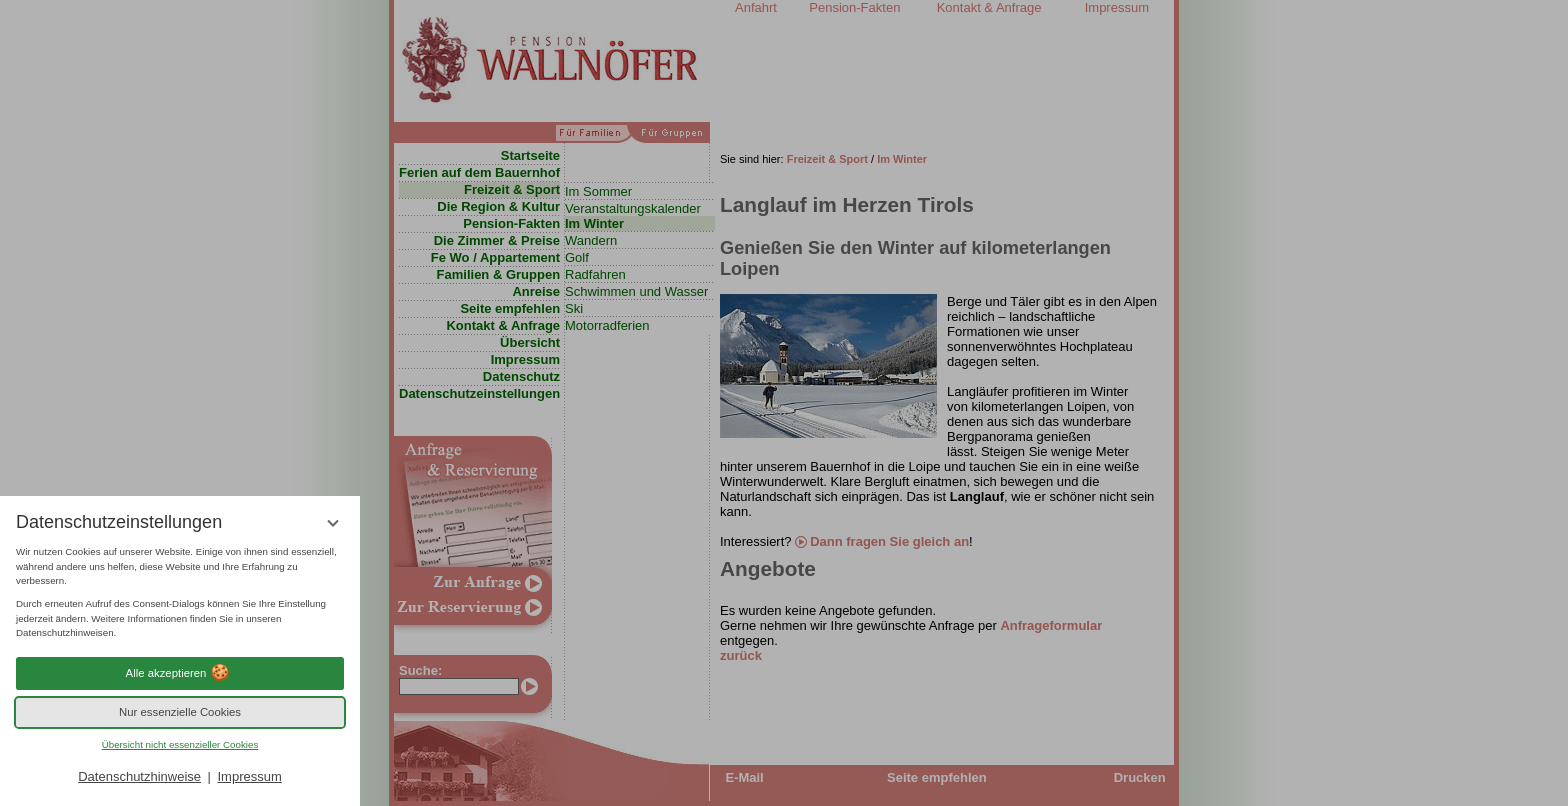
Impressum (249, 776)
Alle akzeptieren (180, 673)
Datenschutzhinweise (139, 776)
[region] (180, 593)
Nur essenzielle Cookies (180, 712)
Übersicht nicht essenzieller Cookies (180, 744)
